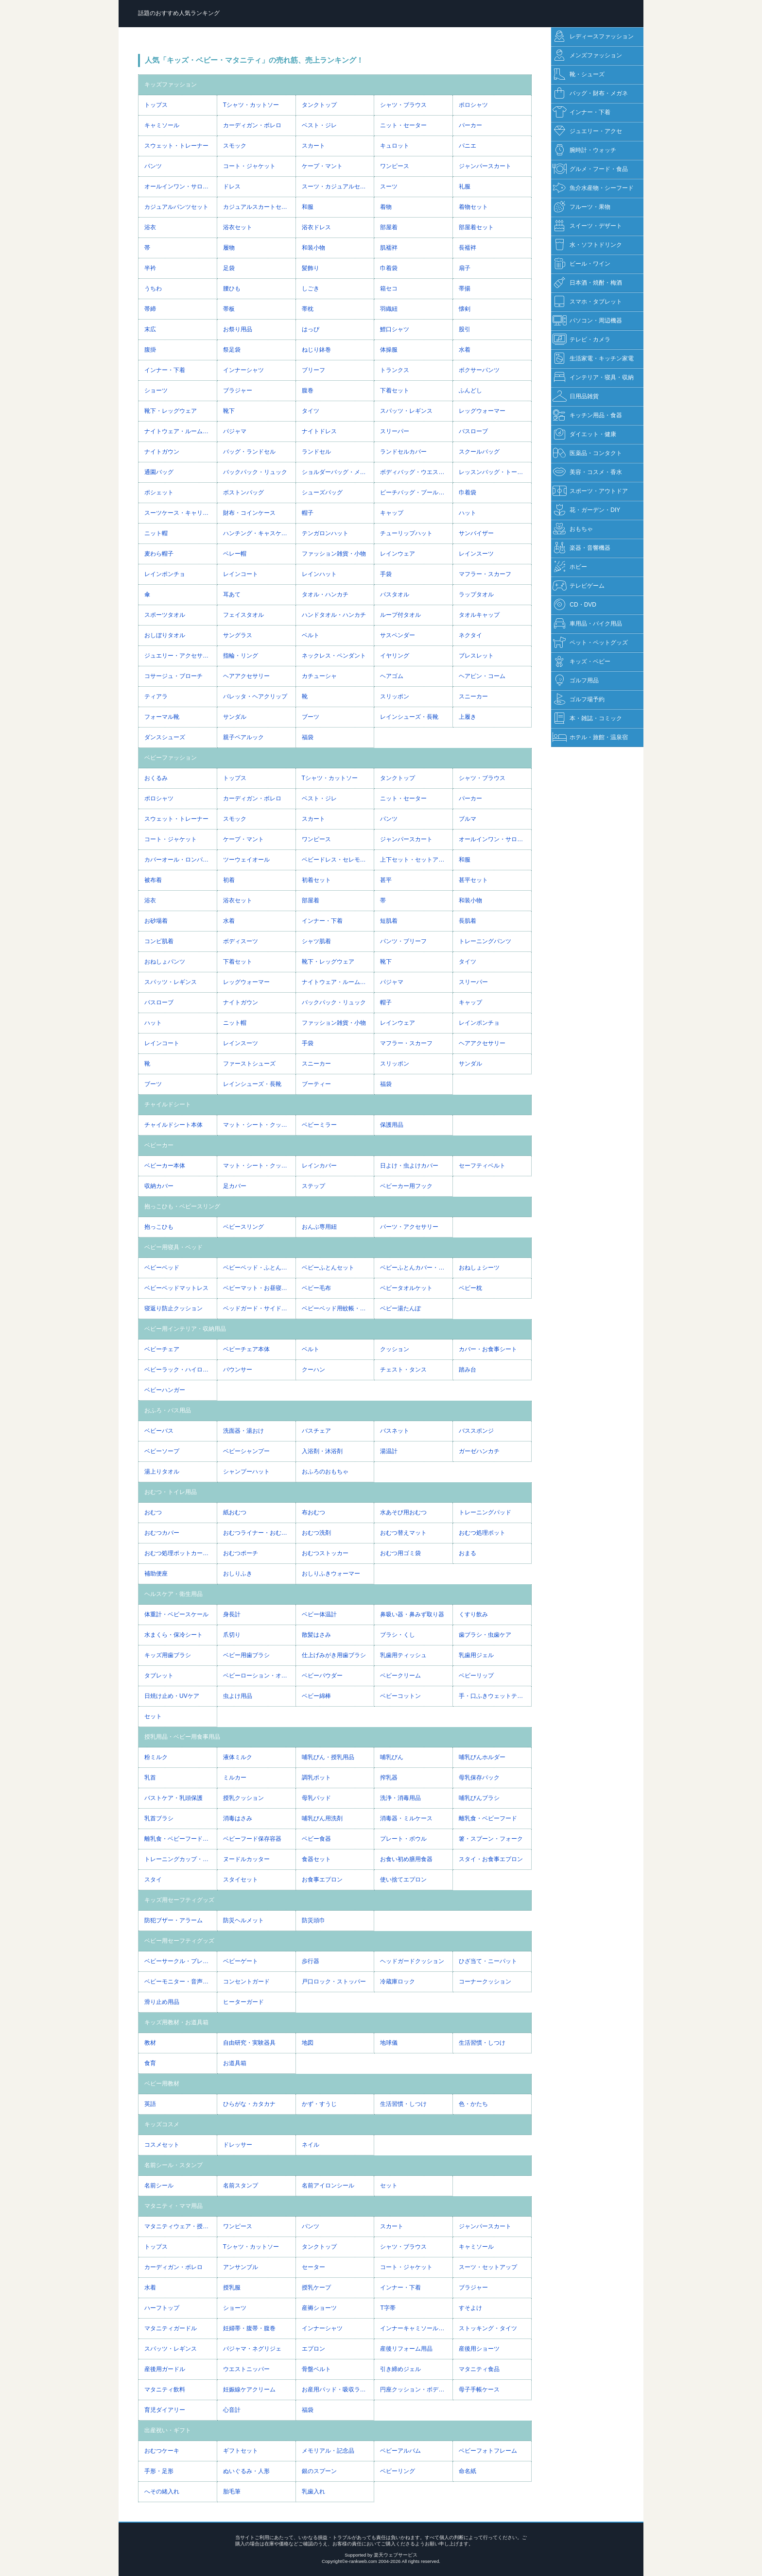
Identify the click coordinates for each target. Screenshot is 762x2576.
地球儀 (389, 2042)
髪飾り (310, 268)
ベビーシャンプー (246, 1451)
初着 (229, 880)
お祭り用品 (237, 329)
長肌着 (467, 920)
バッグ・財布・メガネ (590, 93)
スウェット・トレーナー (176, 145)
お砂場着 (156, 920)
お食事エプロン (322, 1879)
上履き (467, 716)
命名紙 (467, 2471)
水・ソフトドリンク (587, 245)
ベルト (310, 635)
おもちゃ (573, 529)
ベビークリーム (400, 1675)
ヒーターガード (243, 2002)
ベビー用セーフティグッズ (179, 1940)
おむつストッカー (325, 1553)
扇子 (464, 268)
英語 (150, 2104)
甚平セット (473, 880)
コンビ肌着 (158, 941)
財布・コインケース (249, 512)
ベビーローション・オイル (258, 1675)
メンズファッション (587, 55)
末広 (150, 329)
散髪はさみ (316, 1634)
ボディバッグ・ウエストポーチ (416, 472)
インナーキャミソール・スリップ (416, 2328)
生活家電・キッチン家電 (593, 358)
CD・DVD (574, 604)
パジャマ (234, 431)
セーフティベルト (482, 1165)
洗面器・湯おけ (243, 1430)
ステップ (313, 1186)
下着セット (394, 390)
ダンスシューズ (164, 737)
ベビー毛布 (316, 1288)
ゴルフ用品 (576, 680)
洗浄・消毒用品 (400, 1798)
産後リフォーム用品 (406, 2348)
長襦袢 (467, 247)
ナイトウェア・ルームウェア (180, 431)
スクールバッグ (479, 451)
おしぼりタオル (164, 635)
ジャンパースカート (485, 166)
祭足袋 (232, 349)
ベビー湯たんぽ (400, 1308)
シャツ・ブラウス (403, 105)
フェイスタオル (243, 614)
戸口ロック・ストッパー (334, 1981)
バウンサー (237, 1369)
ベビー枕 (470, 1288)
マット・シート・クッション (259, 1124)
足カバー (234, 1186)
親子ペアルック (243, 737)
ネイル (310, 2144)
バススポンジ (476, 1430)
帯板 (229, 308)
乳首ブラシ (158, 1818)
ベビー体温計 (319, 1614)
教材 (150, 2042)
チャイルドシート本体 (173, 1124)
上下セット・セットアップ (415, 859)
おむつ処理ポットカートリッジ (180, 1553)
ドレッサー (237, 2144)
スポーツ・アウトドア (590, 491)
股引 (464, 329)
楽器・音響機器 (581, 548)
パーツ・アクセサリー (409, 1226)
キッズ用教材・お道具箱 (176, 2022)
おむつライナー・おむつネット (259, 1532)
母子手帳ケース (479, 2389)
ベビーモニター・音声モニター (180, 1981)
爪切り (232, 1634)
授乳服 (232, 2287)
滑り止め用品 (161, 2002)
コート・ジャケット (249, 166)
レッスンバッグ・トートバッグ (495, 472)
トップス (156, 105)
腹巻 (307, 390)
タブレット (158, 1675)
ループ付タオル (400, 614)
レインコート (240, 574)
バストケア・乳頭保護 (173, 1798)
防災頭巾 (313, 1920)
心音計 (232, 2410)
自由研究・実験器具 (249, 2042)
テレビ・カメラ (581, 339)
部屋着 (389, 227)
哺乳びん (391, 1757)
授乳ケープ (316, 2287)
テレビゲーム (579, 586)
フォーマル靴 (161, 716)
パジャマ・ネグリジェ (252, 2348)
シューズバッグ (322, 492)
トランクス (394, 370)
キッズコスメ (161, 2124)
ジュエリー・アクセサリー (179, 655)
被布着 (153, 880)
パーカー (470, 125)
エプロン (313, 2348)
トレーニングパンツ (485, 941)
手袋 (386, 574)
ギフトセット (240, 2450)
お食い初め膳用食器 (406, 1859)
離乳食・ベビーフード (488, 1818)
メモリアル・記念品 (328, 2450)
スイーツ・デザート (587, 226)
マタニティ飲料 (164, 2389)
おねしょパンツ (164, 961)
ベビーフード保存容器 (252, 1838)
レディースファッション (593, 36)
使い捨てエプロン (403, 1879)
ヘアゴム (391, 676)
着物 (386, 206)
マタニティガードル (170, 2328)
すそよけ (470, 2308)
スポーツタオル (164, 614)
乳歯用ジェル (476, 1655)
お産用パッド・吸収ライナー (338, 2389)
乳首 (150, 1777)
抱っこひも (158, 1226)
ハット (467, 512)
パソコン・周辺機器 (587, 320)
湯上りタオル (161, 1471)
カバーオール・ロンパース (179, 859)
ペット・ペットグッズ (590, 642)
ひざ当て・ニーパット (488, 1961)
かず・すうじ (319, 2104)
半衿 (150, 268)
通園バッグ (158, 472)
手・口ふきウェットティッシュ (495, 1696)
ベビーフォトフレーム (488, 2450)
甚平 (386, 880)
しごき (310, 288)
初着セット (316, 880)
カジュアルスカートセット (258, 206)
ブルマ (467, 818)
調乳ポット (316, 1777)
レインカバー (319, 1165)
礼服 (464, 186)
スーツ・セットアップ (488, 2267)
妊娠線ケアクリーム (249, 2389)
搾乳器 (389, 1777)
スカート (313, 145)
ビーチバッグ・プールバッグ (416, 492)
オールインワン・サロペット (180, 186)
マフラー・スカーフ (485, 574)
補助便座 (156, 1573)
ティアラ (156, 696)
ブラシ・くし (397, 1634)
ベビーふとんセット (328, 1267)
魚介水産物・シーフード (593, 188)
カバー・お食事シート (488, 1349)
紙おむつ (234, 1512)
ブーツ (310, 716)
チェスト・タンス (403, 1369)
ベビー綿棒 (316, 1696)
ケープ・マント (322, 166)
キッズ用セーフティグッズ (179, 1900)
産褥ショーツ (319, 2308)
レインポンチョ (164, 574)
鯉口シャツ (394, 329)
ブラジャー (237, 390)
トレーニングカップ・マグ (179, 1859)
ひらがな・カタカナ (249, 2104)
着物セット (473, 206)
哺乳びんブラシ (479, 1798)
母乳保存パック (479, 1777)
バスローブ (473, 431)
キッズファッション (170, 84)
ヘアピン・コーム (482, 676)
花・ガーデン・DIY (586, 510)
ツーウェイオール (246, 859)
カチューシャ (319, 676)
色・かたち (473, 2104)
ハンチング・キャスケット (258, 533)
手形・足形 (158, 2471)
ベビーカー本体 (164, 1165)
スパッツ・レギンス (406, 410)
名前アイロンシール (328, 2185)
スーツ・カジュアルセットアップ (338, 186)
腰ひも (232, 288)
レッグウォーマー (482, 410)
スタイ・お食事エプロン (491, 1859)
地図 (307, 2042)
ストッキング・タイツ (488, 2328)
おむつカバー (161, 1532)
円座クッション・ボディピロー (416, 2389)
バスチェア (316, 1430)
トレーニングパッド (485, 1512)
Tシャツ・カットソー (251, 105)
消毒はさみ (237, 1818)
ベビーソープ (161, 1451)
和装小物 (313, 247)
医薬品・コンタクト (587, 453)
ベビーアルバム (400, 2450)
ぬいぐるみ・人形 (246, 2471)
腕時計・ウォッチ (584, 150)
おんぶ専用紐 (319, 1226)
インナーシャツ (243, 370)
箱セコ (389, 288)
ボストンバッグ (243, 492)
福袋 (307, 737)
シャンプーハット (246, 1471)
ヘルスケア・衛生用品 (173, 1594)
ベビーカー (158, 1145)
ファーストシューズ (249, 1063)
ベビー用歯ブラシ (246, 1655)
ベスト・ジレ (319, 125)
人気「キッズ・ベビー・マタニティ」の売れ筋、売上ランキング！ (254, 60)
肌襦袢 (389, 247)
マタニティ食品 (479, 2369)
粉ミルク (156, 1757)
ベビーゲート (240, 1961)
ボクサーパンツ (479, 370)
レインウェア (397, 553)
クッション (394, 1349)
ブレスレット (476, 655)
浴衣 (150, 227)
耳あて (232, 594)
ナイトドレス (319, 431)
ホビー (570, 567)
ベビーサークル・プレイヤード (180, 1961)
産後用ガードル (164, 2369)
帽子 (307, 512)
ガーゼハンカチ (479, 1451)
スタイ (153, 1879)
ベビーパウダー (322, 1675)
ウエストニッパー (246, 2369)
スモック (234, 145)
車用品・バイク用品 (587, 623)
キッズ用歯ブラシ (167, 1655)
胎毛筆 (232, 2491)
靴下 (229, 410)
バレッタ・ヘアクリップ (255, 696)
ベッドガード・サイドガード (259, 1308)
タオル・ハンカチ (325, 594)
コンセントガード (246, 1981)
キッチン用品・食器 (587, 415)
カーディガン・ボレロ (252, 125)
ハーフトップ (161, 2308)
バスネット (394, 1430)
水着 (464, 349)
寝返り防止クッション (173, 1308)
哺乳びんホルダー (482, 1757)
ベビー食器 (316, 1838)
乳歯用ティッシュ (403, 1655)
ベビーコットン (400, 1696)
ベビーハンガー (164, 1390)
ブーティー (316, 1084)
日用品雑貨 (576, 396)
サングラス (237, 635)
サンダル (234, 716)
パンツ (153, 166)
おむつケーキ (161, 2450)
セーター (313, 2267)
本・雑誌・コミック (587, 718)
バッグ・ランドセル (249, 451)
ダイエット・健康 (584, 434)
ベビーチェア (161, 1349)
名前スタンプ (240, 2185)
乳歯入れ (313, 2491)
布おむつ (313, 1512)
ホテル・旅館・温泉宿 (590, 737)
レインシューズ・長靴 (409, 716)
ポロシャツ (473, 105)
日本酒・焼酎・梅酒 (587, 282)
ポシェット (158, 492)
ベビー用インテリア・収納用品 (185, 1328)
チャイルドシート (167, 1104)
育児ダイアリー (164, 2410)
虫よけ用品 (237, 1696)
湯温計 (389, 1451)
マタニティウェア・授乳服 (179, 2226)
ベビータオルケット (406, 1288)
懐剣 (464, 308)
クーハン (313, 1369)
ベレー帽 (234, 553)
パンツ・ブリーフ (403, 941)
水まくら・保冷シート (173, 1634)
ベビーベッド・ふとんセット (259, 1267)
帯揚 (464, 288)
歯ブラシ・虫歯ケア (485, 1634)
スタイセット (240, 1879)
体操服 (389, 349)
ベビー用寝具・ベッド (173, 1247)
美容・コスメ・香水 (587, 472)
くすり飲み (473, 1614)
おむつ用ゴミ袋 (400, 1553)
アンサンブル (240, 2267)
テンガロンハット (325, 533)
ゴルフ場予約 (579, 699)
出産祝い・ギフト (167, 2430)
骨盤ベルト (316, 2369)
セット (153, 1716)
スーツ (389, 186)
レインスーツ (476, 553)
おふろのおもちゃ (325, 1471)
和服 (307, 206)
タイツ (310, 410)
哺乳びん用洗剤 (322, 1818)
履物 (229, 247)
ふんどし (470, 390)
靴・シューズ (579, 74)
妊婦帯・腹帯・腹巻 (249, 2328)
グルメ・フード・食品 (590, 169)
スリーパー (394, 431)
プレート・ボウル (403, 1838)
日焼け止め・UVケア (171, 1696)
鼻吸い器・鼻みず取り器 (412, 1614)
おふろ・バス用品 (167, 1410)
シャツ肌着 (316, 941)
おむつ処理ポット (482, 1532)
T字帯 (387, 2308)
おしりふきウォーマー (331, 1573)
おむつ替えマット (403, 1532)
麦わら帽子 (158, 553)
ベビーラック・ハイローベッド (180, 1369)
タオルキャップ (479, 614)
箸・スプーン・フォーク (491, 1838)
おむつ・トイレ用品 (170, 1492)
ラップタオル (476, 594)
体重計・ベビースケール (176, 1614)
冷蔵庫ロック (397, 1981)
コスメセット (161, 2144)
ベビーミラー (319, 1124)
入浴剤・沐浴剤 (322, 1451)
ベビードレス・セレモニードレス (338, 859)
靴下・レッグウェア (170, 410)
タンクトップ (319, 105)
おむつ (153, 1512)
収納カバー (158, 1186)
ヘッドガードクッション (412, 1961)
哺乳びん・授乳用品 (328, 1757)
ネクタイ (470, 635)
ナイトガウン (161, 451)
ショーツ (156, 390)
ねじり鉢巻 (316, 349)
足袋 (229, 268)
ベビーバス (158, 1430)
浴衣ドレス (316, 227)
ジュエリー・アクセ (587, 131)
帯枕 (307, 308)
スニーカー (473, 696)
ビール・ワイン (581, 264)
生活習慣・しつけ (482, 2042)
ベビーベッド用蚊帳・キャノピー (338, 1308)
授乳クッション (243, 1798)
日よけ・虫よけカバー (409, 1165)
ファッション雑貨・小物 (334, 553)
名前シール (158, 2185)
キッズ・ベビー (581, 661)
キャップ (391, 512)
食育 (150, 2063)
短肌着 (389, 920)
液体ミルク (237, 1757)
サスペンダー (397, 635)
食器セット (316, 1859)
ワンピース (394, 166)
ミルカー (234, 1777)
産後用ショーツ (479, 2348)
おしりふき (237, 1573)
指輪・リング (240, 655)
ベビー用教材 (161, 2083)
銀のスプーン (319, 2471)
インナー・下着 (164, 370)
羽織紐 (389, 308)
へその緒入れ (161, 2491)
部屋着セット (476, 227)
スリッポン (394, 696)
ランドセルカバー (403, 451)
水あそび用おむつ (403, 1512)
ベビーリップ (476, 1675)
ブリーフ (313, 370)
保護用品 (391, 1124)
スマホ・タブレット (587, 301)
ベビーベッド (161, 1267)
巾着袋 (389, 268)
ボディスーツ (240, 941)
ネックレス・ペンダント (334, 655)
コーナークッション (485, 1981)
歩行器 (310, 1961)
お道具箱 (234, 2063)
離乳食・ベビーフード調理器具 (180, 1838)
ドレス (232, 186)
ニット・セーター (403, 125)
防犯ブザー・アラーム (173, 1920)
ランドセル (316, 451)
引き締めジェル (400, 2369)
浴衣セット (237, 227)
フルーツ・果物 (581, 207)
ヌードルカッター (246, 1859)
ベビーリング (397, 2471)
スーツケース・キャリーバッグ (180, 512)
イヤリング (394, 655)
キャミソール (161, 125)
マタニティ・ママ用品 (173, 2206)
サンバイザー (476, 533)
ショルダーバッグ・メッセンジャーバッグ (338, 472)
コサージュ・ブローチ (173, 676)
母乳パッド (316, 1798)
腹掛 (150, 349)
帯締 (150, 308)
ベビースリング (243, 1226)
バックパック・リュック (255, 472)
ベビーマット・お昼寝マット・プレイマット (259, 1288)
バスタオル (394, 594)
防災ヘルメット (243, 1920)
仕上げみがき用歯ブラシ (334, 1655)
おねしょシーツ (479, 1267)
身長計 (232, 1614)
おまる (467, 1553)
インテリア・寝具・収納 (593, 377)
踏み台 (467, 1369)
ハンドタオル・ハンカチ (334, 614)
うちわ (153, 288)
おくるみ (156, 778)
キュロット (394, 145)
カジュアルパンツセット (176, 206)
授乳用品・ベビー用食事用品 (182, 1736)
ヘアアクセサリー (246, 676)
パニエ (467, 145)
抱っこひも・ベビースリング (182, 1206)
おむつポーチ (240, 1553)
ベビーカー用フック (406, 1186)
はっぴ (310, 329)
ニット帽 (156, 533)
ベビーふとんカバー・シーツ (416, 1267)
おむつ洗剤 (316, 1532)
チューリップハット (406, 533)
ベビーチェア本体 (246, 1349)
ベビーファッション (170, 757)
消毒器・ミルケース (406, 1818)
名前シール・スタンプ (173, 2165)
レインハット (319, 574)
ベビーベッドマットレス (176, 1288)
